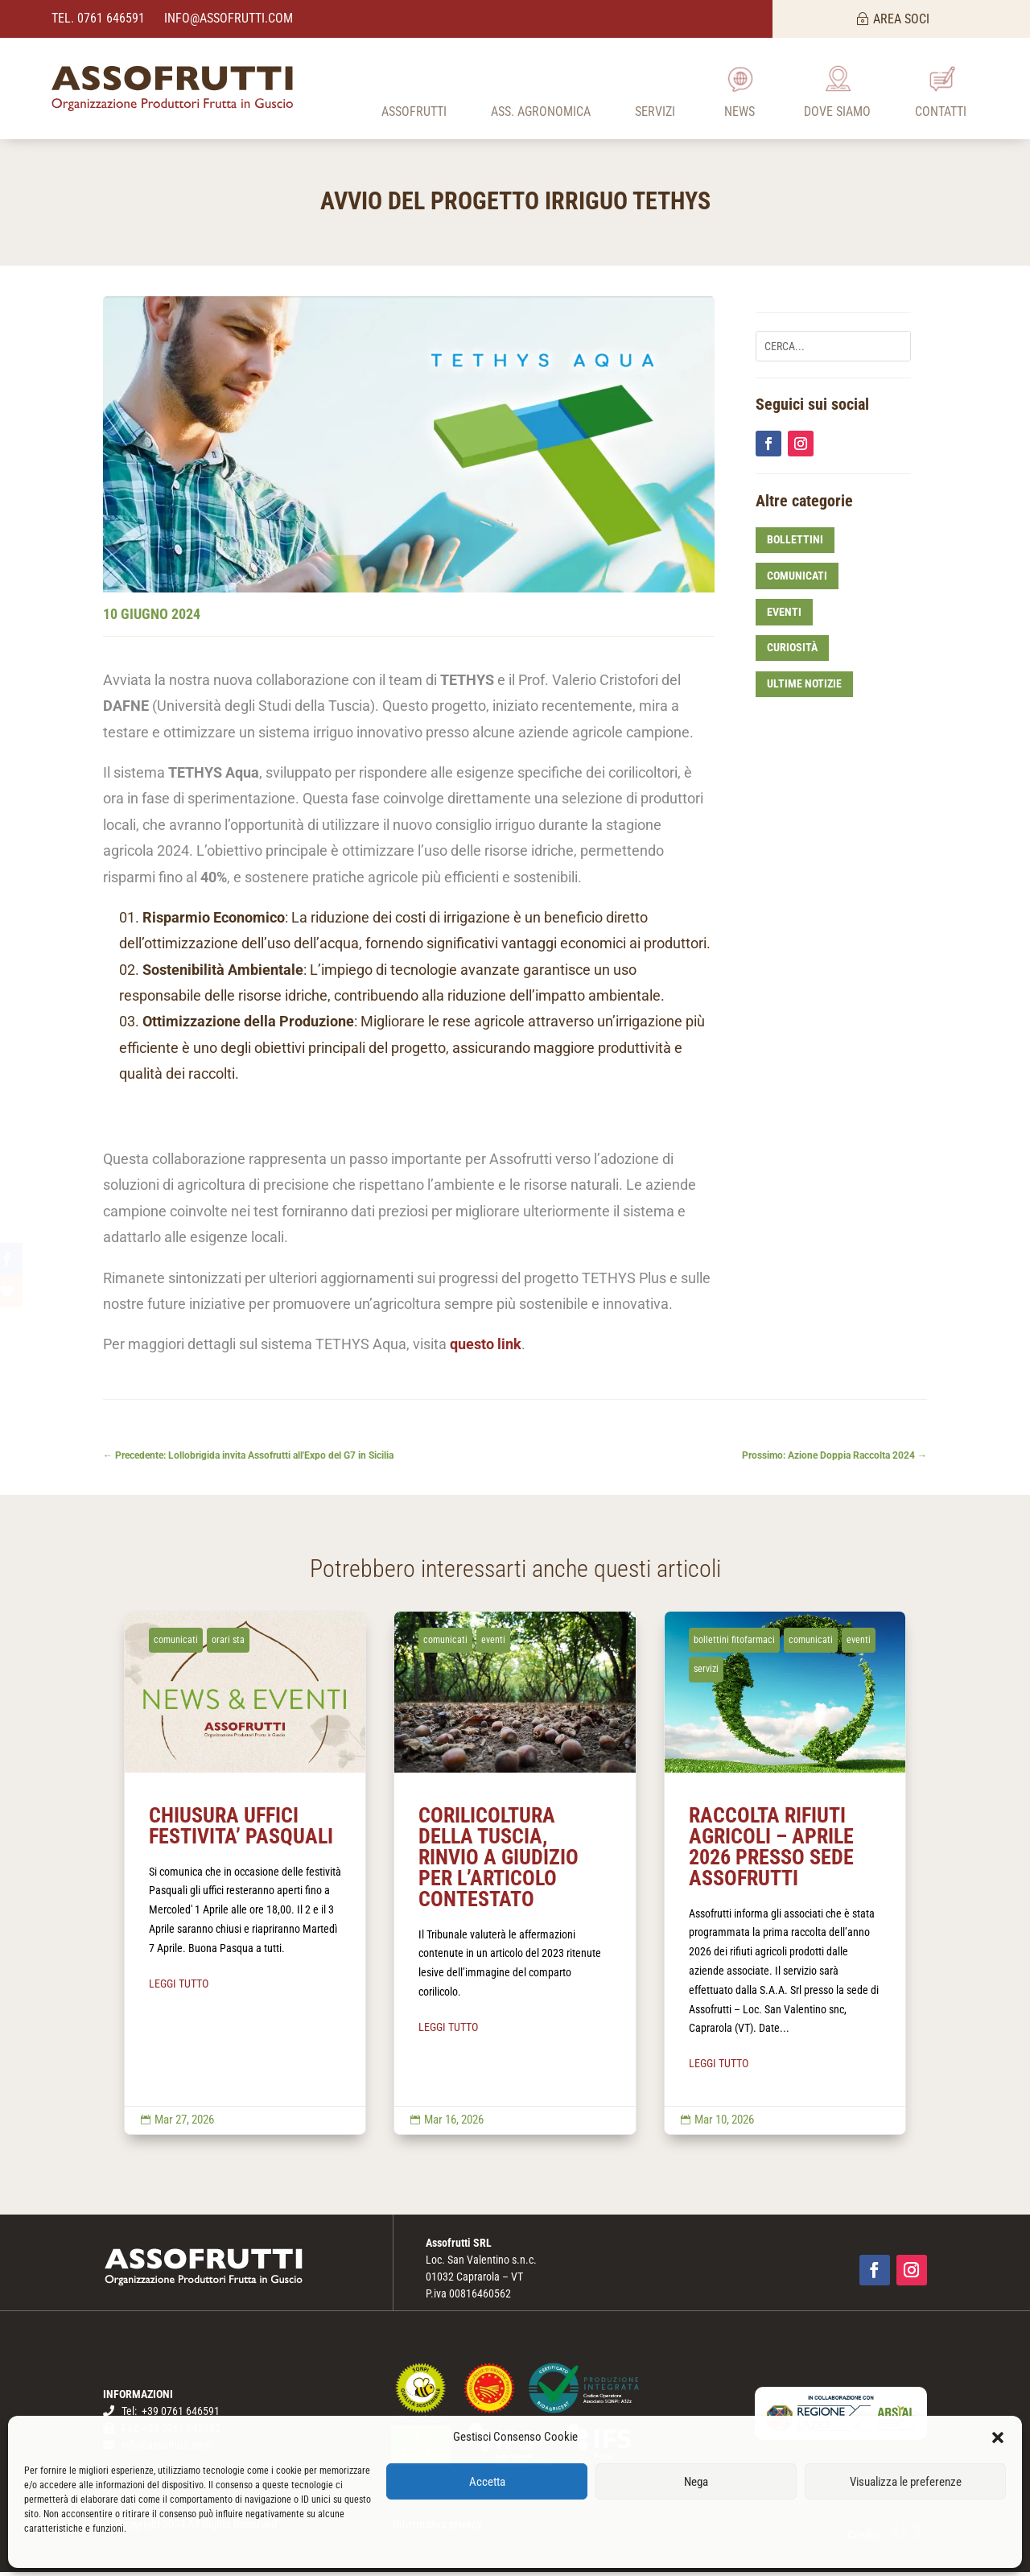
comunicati (797, 579)
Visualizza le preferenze (906, 2482)
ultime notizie (804, 688)
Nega (696, 2482)
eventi (784, 615)
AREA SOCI (901, 19)
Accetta (487, 2482)
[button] (998, 2437)
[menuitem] (414, 88)
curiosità (792, 652)
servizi (706, 1673)
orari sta (228, 1643)
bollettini (795, 544)
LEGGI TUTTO (178, 1987)
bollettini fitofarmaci (734, 1643)
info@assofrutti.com (227, 18)
